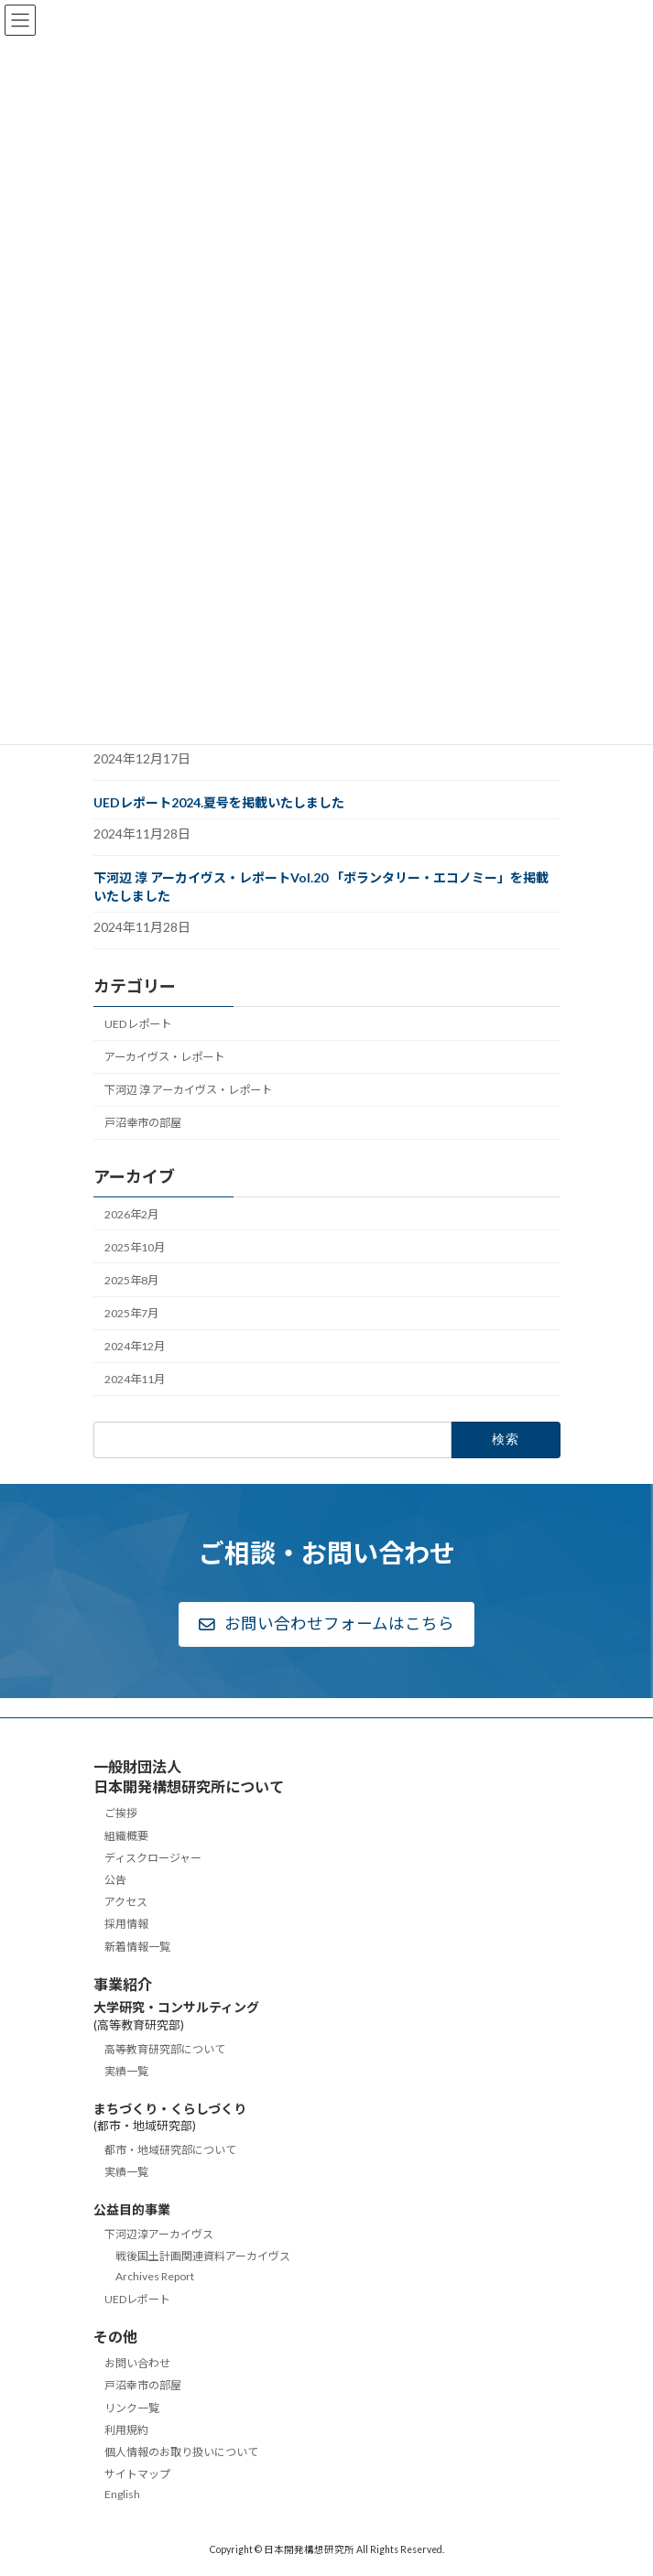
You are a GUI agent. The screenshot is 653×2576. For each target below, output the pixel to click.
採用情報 (126, 1925)
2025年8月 (131, 1280)
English (122, 2495)
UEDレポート (137, 1024)
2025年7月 (131, 1313)
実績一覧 (126, 2072)
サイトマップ (137, 2475)
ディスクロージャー (152, 1858)
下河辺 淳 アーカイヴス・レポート (188, 1090)
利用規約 (126, 2430)
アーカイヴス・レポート (164, 1057)
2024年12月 (134, 1346)
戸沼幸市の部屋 (142, 1123)
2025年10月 (134, 1247)
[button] (326, 1625)
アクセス (125, 1903)
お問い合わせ (137, 2364)
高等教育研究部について (164, 2049)
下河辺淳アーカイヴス (158, 2234)
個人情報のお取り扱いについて (181, 2452)
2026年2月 (131, 1213)
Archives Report (154, 2277)
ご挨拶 (120, 1814)
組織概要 (126, 1836)
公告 (115, 1880)
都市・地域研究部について (170, 2150)
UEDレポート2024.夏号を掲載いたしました (218, 802)
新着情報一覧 (137, 1947)
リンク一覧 (131, 2408)
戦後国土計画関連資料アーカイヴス (202, 2257)
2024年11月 (134, 1379)
